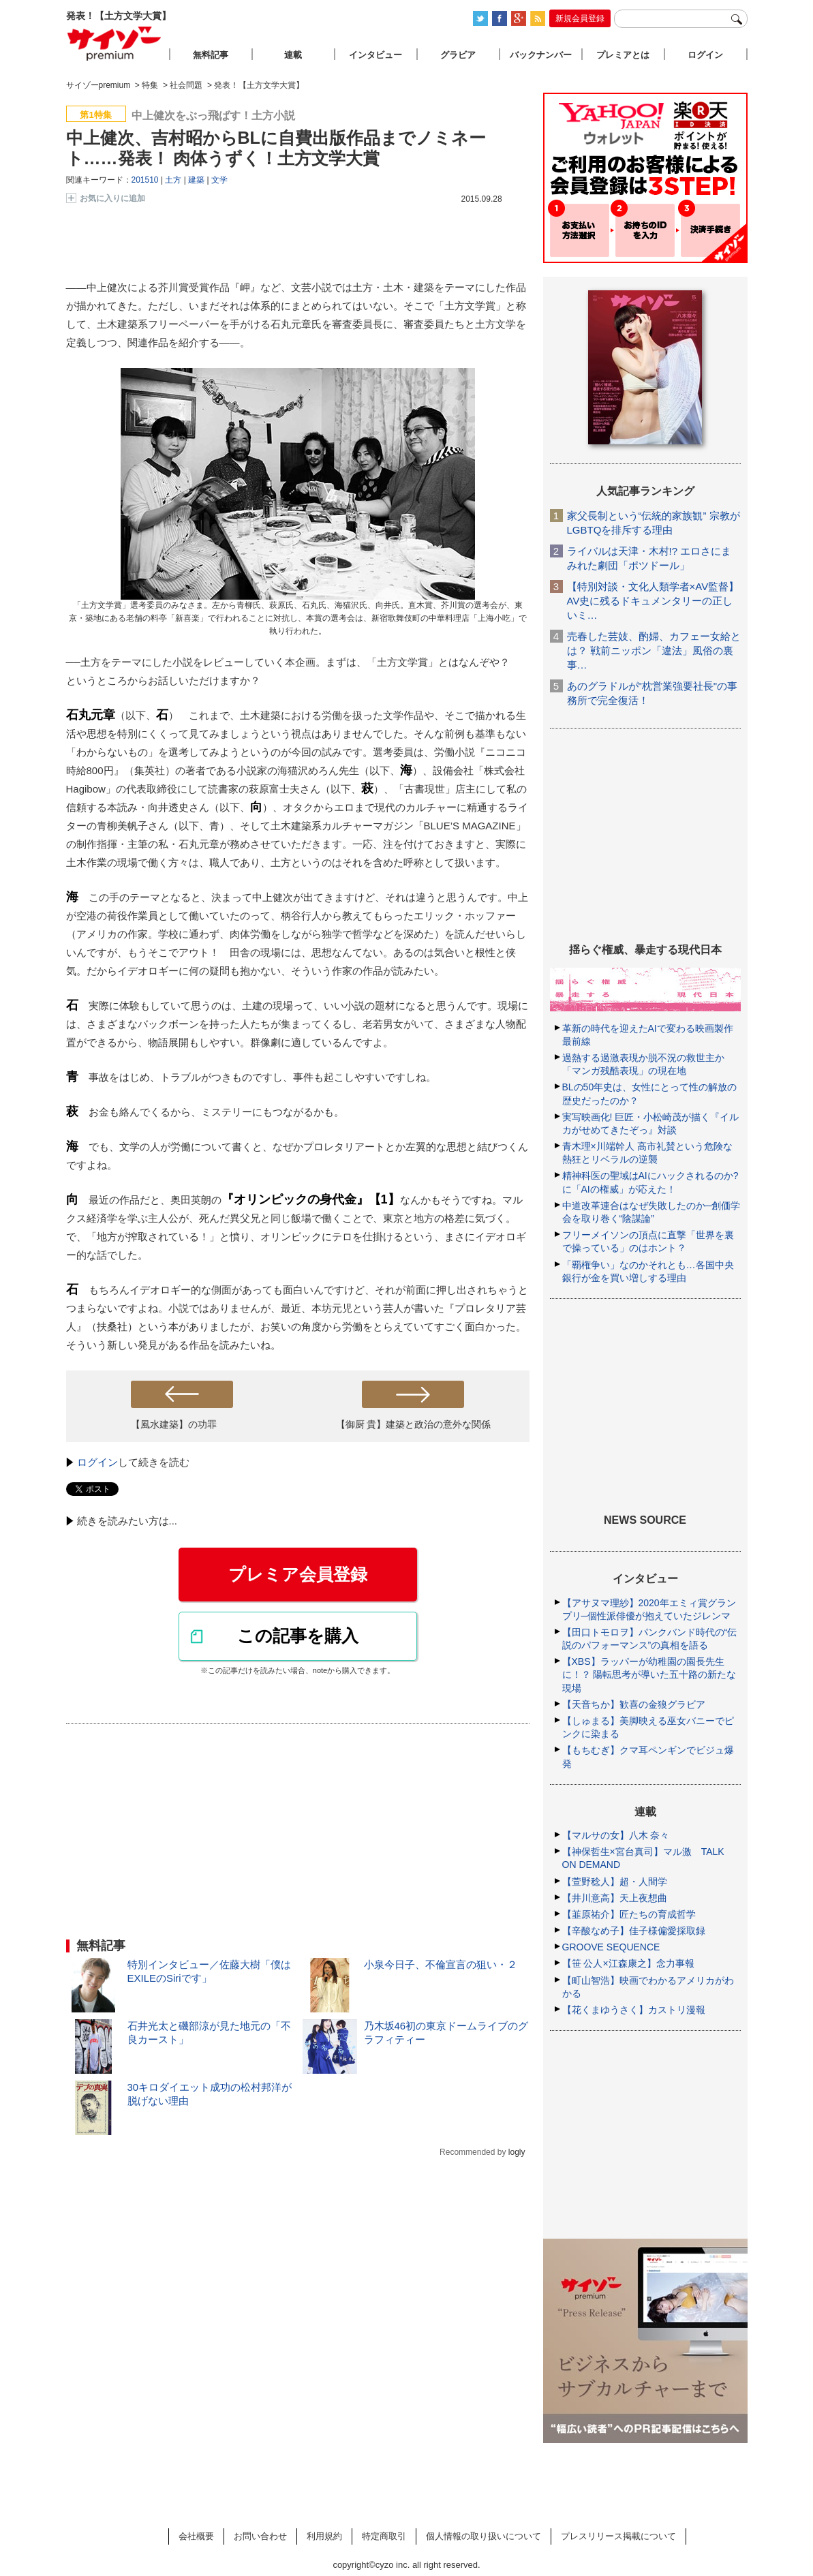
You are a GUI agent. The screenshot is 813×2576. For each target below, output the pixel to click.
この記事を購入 (297, 1635)
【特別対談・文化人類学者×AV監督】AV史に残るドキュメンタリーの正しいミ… (653, 601)
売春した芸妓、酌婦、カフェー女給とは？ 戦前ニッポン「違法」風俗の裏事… (654, 650)
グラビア (458, 55)
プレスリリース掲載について (618, 2536)
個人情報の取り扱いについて (483, 2536)
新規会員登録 (579, 18)
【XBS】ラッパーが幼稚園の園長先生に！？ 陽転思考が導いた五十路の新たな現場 (649, 1674)
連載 (293, 55)
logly (516, 2152)
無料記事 (210, 55)
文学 (219, 180)
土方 (173, 180)
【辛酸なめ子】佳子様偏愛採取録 (633, 1930)
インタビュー (375, 55)
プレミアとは (622, 55)
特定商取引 (384, 2536)
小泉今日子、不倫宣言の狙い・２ (440, 1964)
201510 (145, 180)
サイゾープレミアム (114, 43)
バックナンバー (541, 55)
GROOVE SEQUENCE (611, 1947)
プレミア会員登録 (297, 1574)
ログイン (97, 1462)
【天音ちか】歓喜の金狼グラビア (633, 1704)
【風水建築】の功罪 (174, 1424)
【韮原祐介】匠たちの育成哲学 (629, 1914)
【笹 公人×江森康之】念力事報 (628, 1963)
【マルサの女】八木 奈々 (616, 1835)
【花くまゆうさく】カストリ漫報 (633, 2009)
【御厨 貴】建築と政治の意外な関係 (413, 1424)
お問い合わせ (260, 2536)
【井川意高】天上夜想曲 (614, 1897)
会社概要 (196, 2536)
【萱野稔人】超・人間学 (614, 1881)
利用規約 (324, 2536)
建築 (196, 180)
